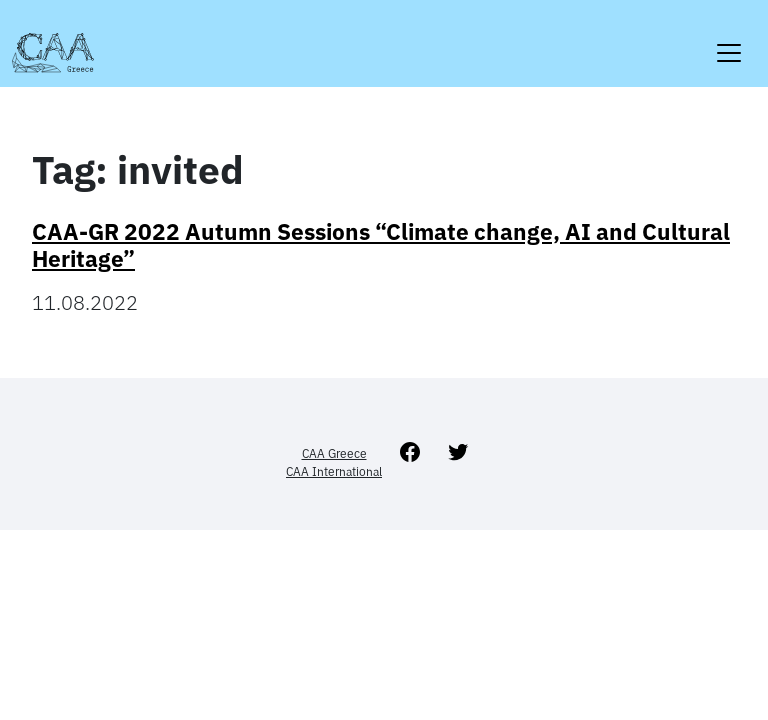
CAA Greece (334, 453)
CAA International (334, 471)
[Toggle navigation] (729, 40)
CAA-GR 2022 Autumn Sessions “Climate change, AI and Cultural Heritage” (381, 245)
